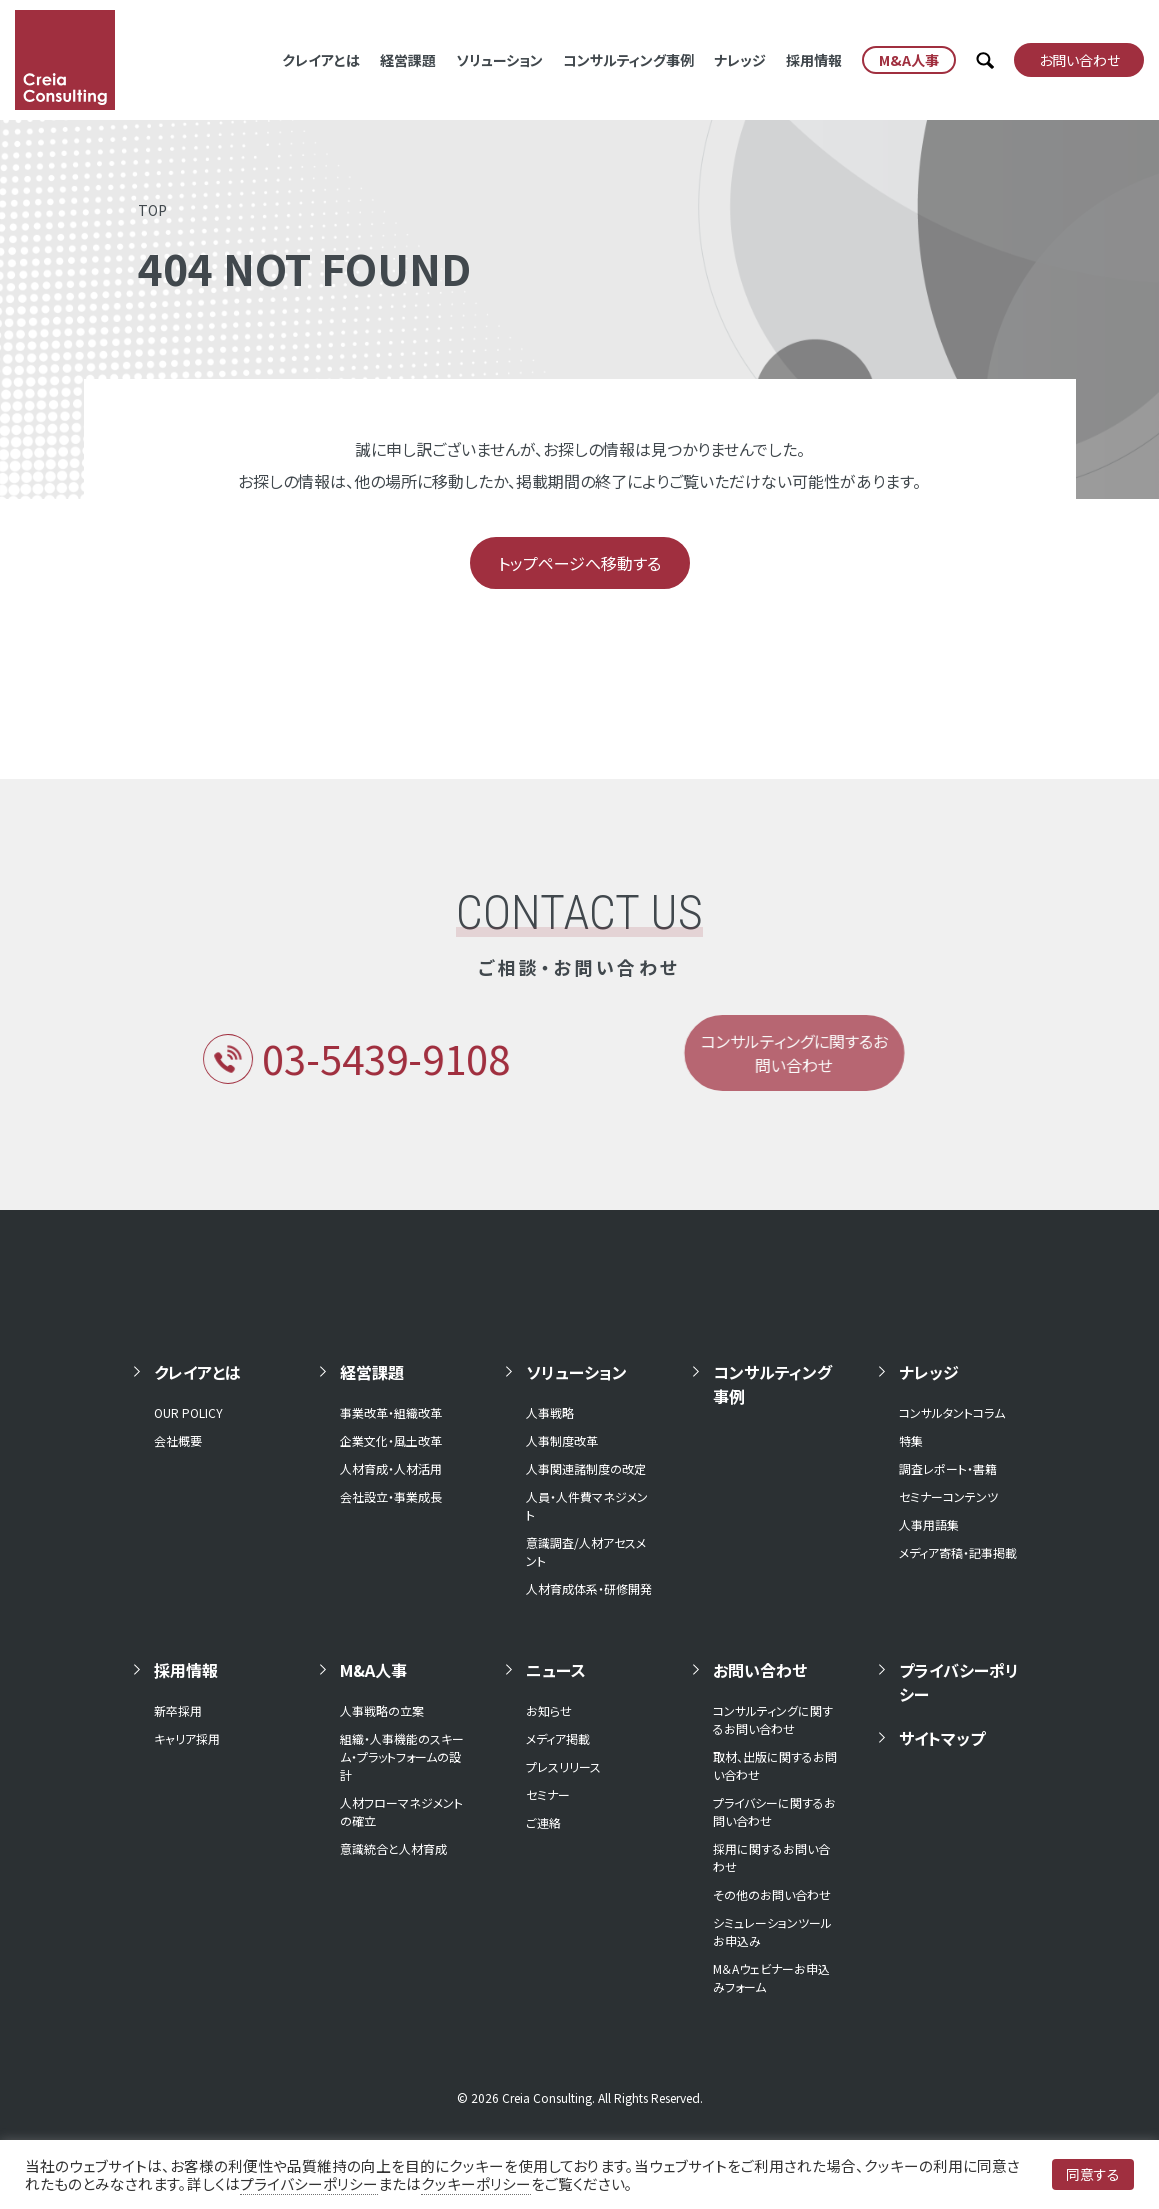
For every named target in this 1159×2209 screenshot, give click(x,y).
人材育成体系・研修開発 (589, 1588)
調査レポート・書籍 (948, 1468)
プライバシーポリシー (959, 1682)
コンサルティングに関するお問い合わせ (773, 1719)
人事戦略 (550, 1412)
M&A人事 (373, 1670)
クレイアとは (321, 60)
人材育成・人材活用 (391, 1468)
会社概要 (178, 1440)
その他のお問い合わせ (772, 1894)
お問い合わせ (760, 1670)
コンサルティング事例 (628, 60)
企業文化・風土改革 (391, 1440)
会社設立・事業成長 (391, 1496)
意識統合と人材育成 (393, 1848)
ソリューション (499, 60)
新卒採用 (178, 1710)
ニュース (556, 1670)
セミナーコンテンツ (948, 1496)
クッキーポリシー (476, 2183)
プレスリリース (563, 1766)
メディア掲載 (558, 1738)
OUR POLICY (188, 1412)
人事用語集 (929, 1524)
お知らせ (549, 1710)
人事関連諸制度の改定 (586, 1468)
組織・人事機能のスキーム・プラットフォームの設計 (402, 1756)
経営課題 (408, 60)
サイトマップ (942, 1738)
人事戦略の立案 (382, 1710)
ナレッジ (740, 60)
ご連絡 (543, 1822)
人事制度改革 (562, 1440)
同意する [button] (1093, 2174)
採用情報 (814, 60)
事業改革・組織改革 (391, 1412)
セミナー (548, 1794)
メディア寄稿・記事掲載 (958, 1552)
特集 (911, 1440)
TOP (152, 210)
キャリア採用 (187, 1738)
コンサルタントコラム (952, 1412)
